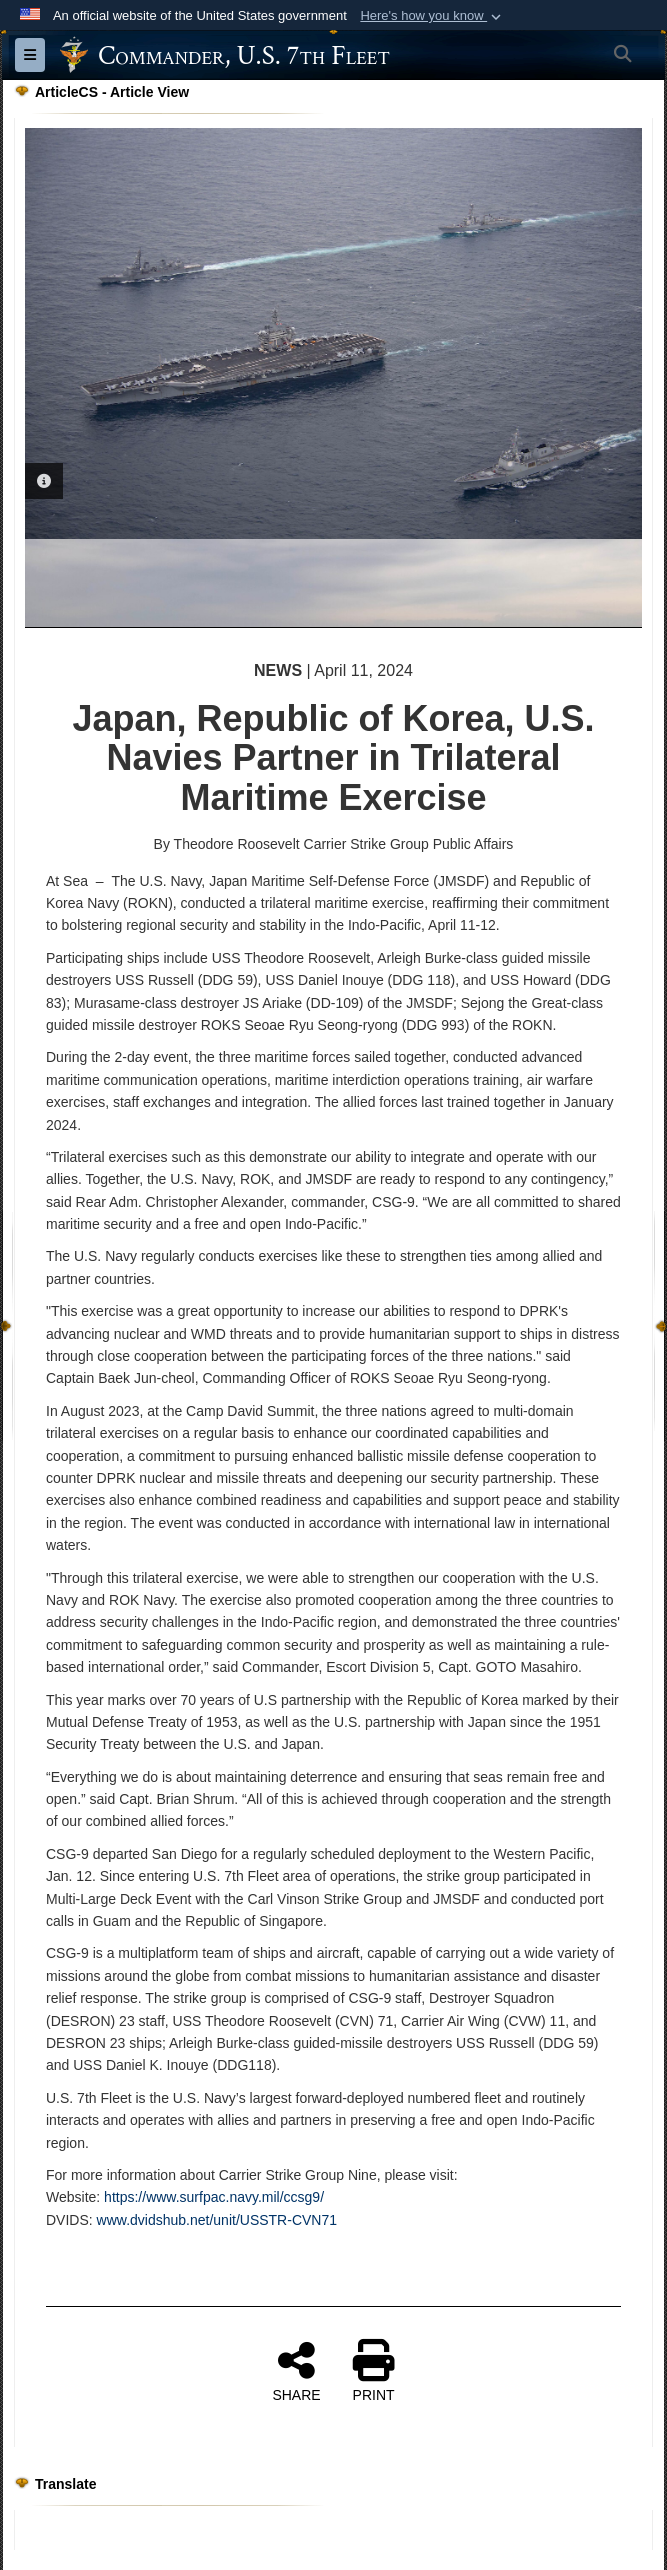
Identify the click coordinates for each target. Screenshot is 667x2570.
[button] (432, 16)
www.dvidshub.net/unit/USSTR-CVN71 (217, 2220)
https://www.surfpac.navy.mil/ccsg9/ (214, 2197)
